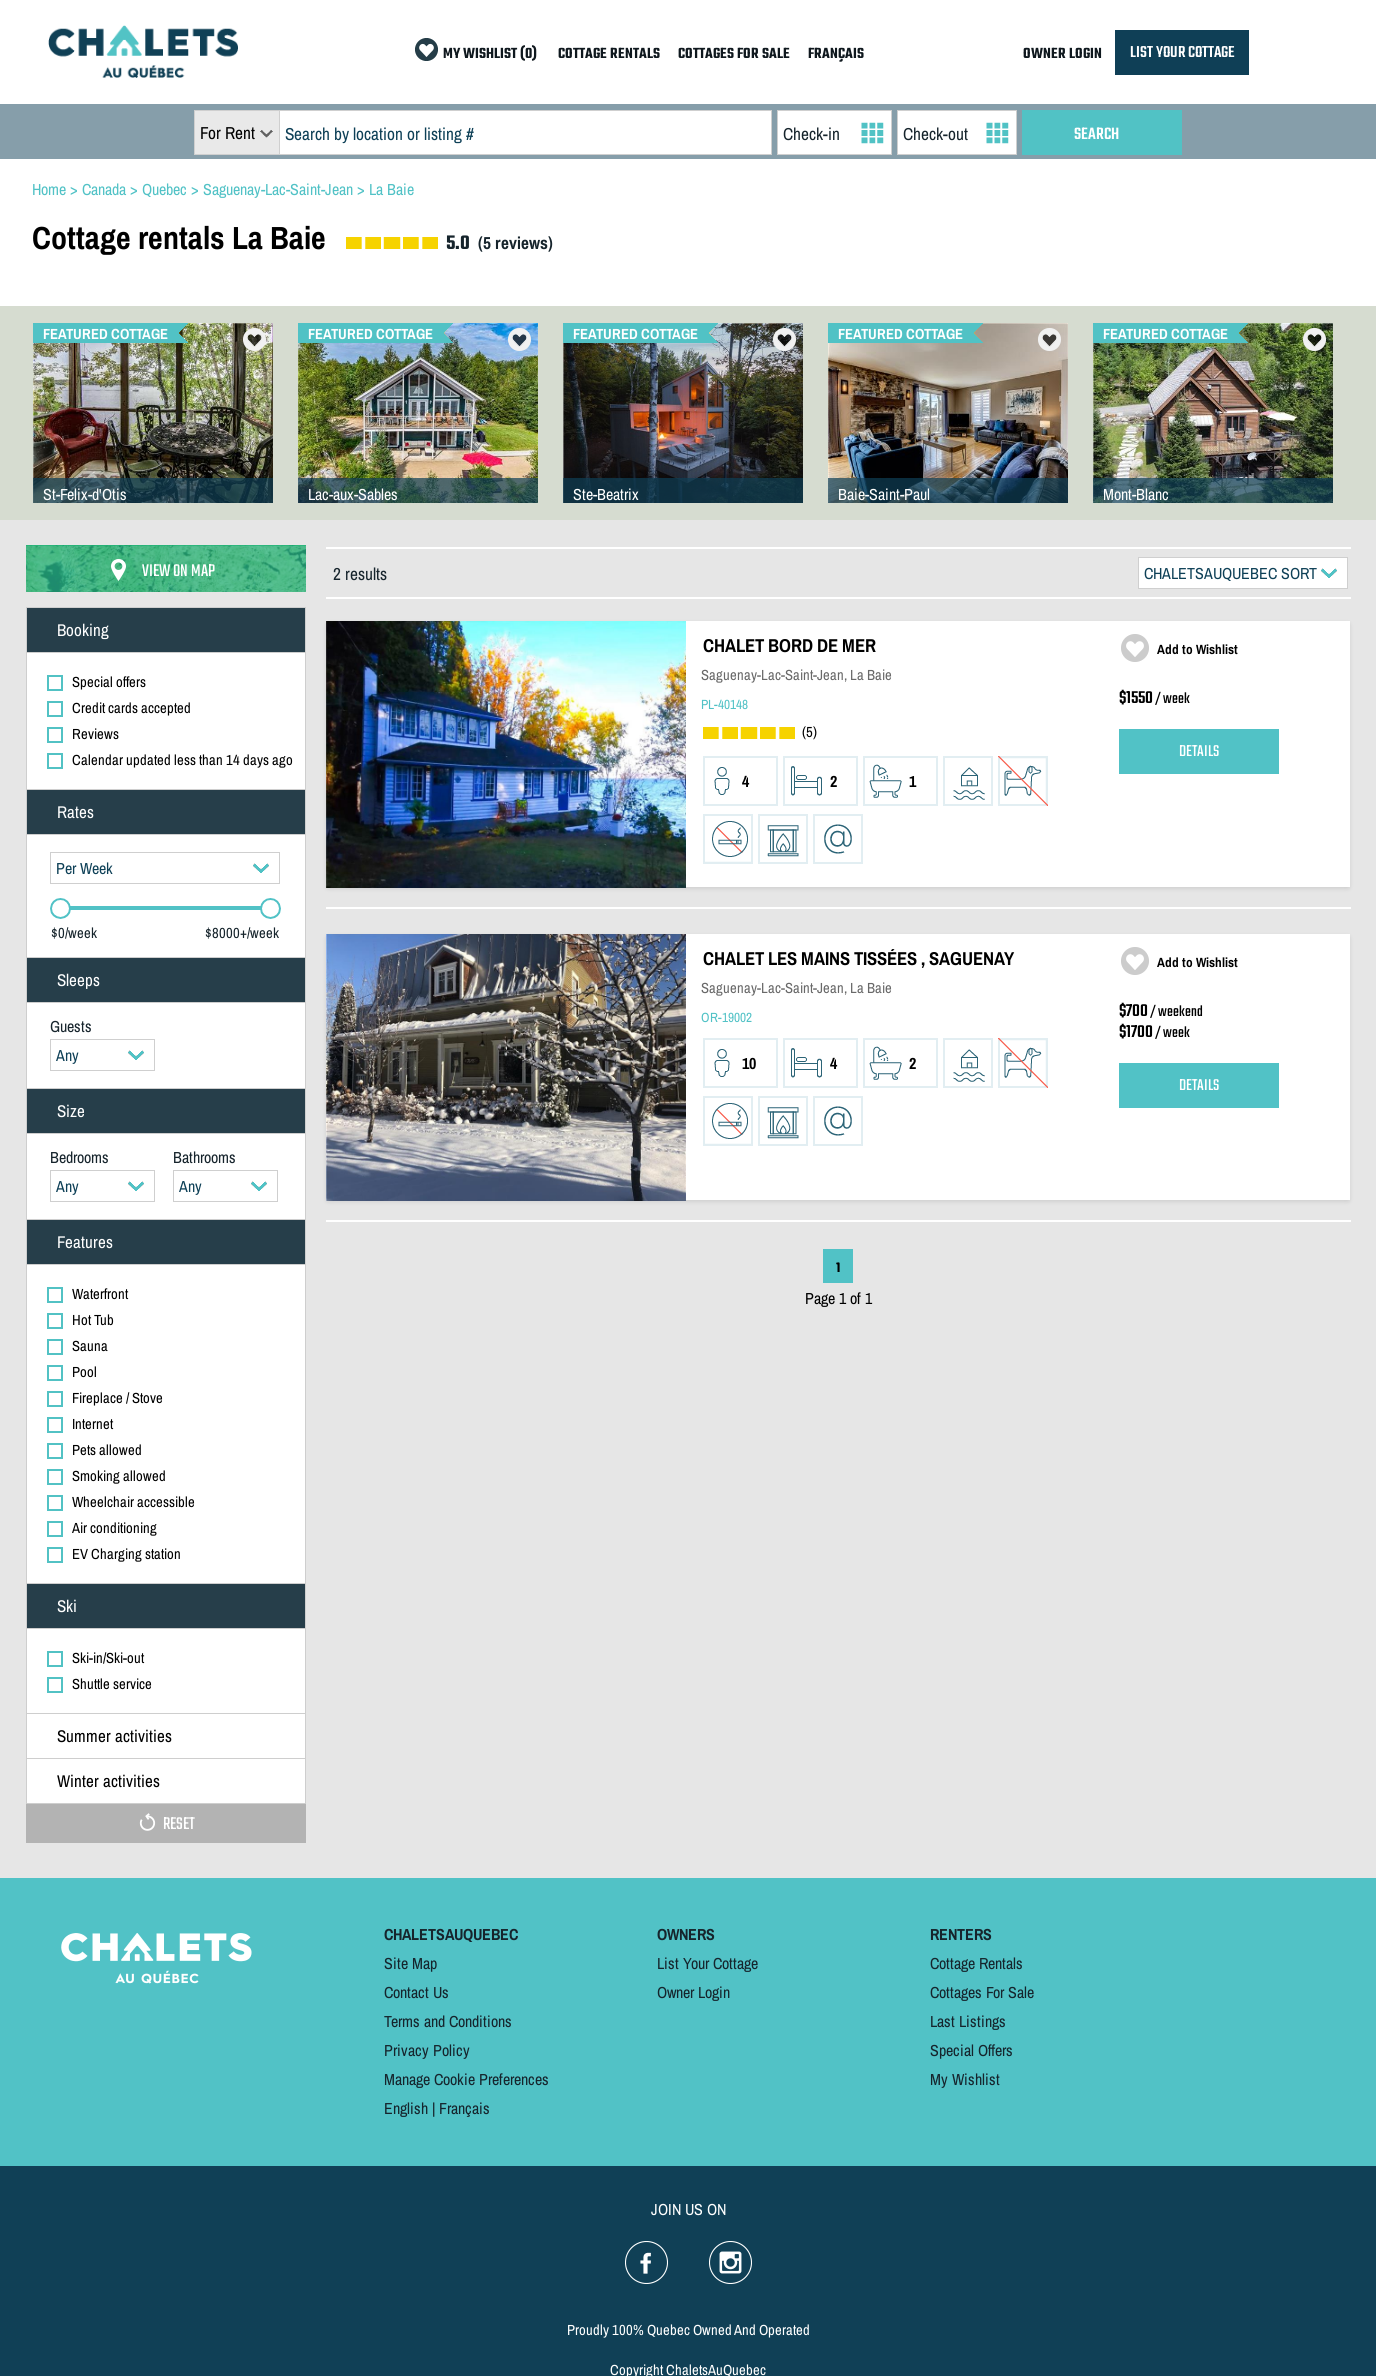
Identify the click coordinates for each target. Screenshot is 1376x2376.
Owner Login (693, 1992)
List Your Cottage (707, 1963)
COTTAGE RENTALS (609, 54)
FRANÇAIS (836, 54)
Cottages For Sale (982, 1992)
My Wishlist (965, 2079)
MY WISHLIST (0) (490, 54)
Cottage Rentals (976, 1963)
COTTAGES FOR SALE (734, 54)
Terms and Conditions (448, 2021)
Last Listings (968, 2021)
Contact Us (416, 1992)
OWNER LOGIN (1062, 54)
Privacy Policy (427, 2050)
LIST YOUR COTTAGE (1182, 52)
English (406, 2108)
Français (464, 2108)
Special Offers (971, 2050)
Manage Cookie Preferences (466, 2079)
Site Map (410, 1963)
